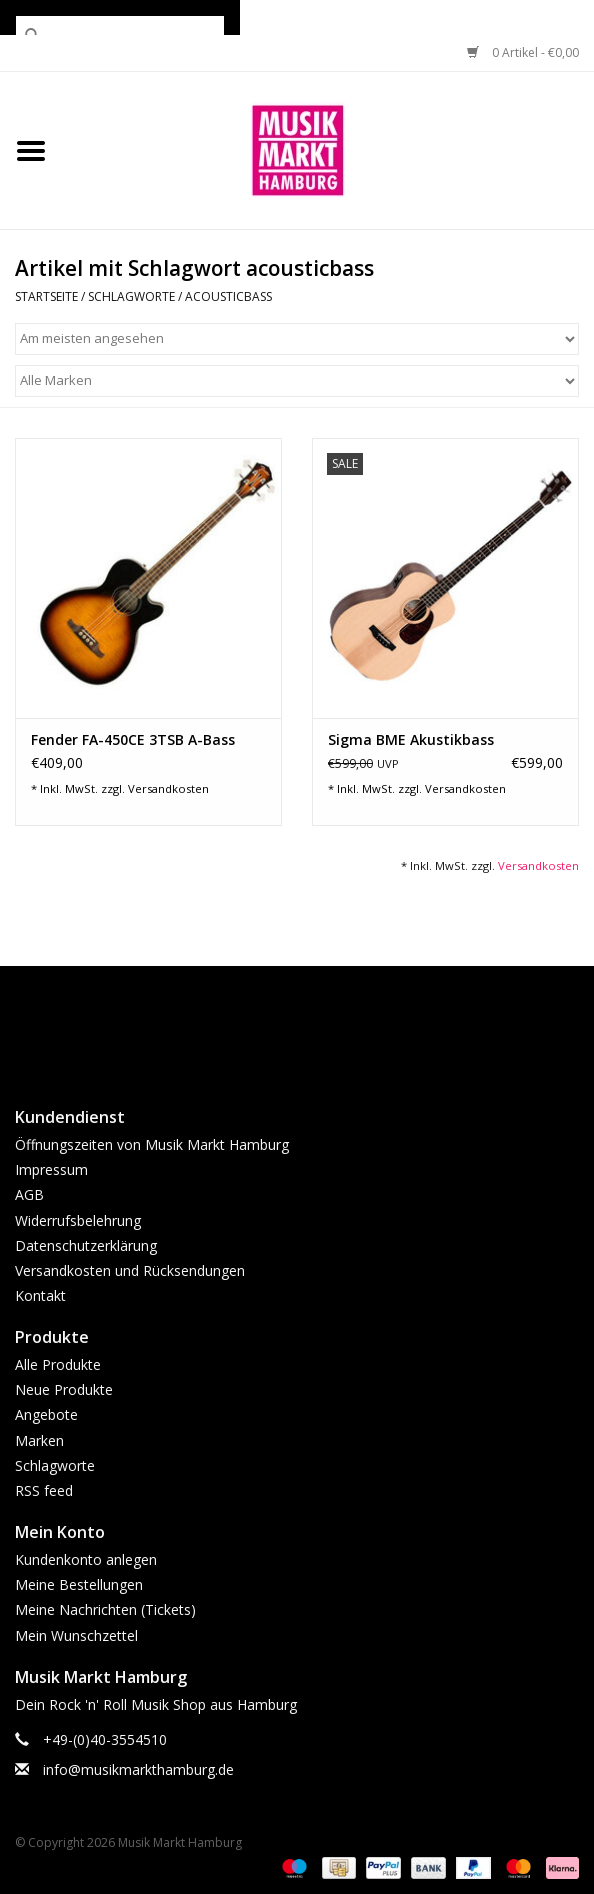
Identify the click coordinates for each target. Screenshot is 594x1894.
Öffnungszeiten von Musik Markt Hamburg (152, 1144)
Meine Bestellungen (79, 1584)
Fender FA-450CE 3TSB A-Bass (133, 739)
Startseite (46, 296)
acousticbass (228, 296)
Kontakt (40, 1295)
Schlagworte (131, 296)
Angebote (46, 1414)
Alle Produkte (58, 1364)
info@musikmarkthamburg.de (138, 1769)
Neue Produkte (64, 1389)
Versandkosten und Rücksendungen (130, 1270)
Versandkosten (168, 788)
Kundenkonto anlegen (86, 1559)
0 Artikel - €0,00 (523, 52)
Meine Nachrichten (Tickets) (105, 1609)
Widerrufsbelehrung (78, 1220)
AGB (29, 1194)
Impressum (51, 1169)
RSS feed (44, 1490)
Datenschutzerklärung (86, 1245)
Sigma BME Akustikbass (411, 739)
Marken (39, 1440)
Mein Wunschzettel (76, 1635)
